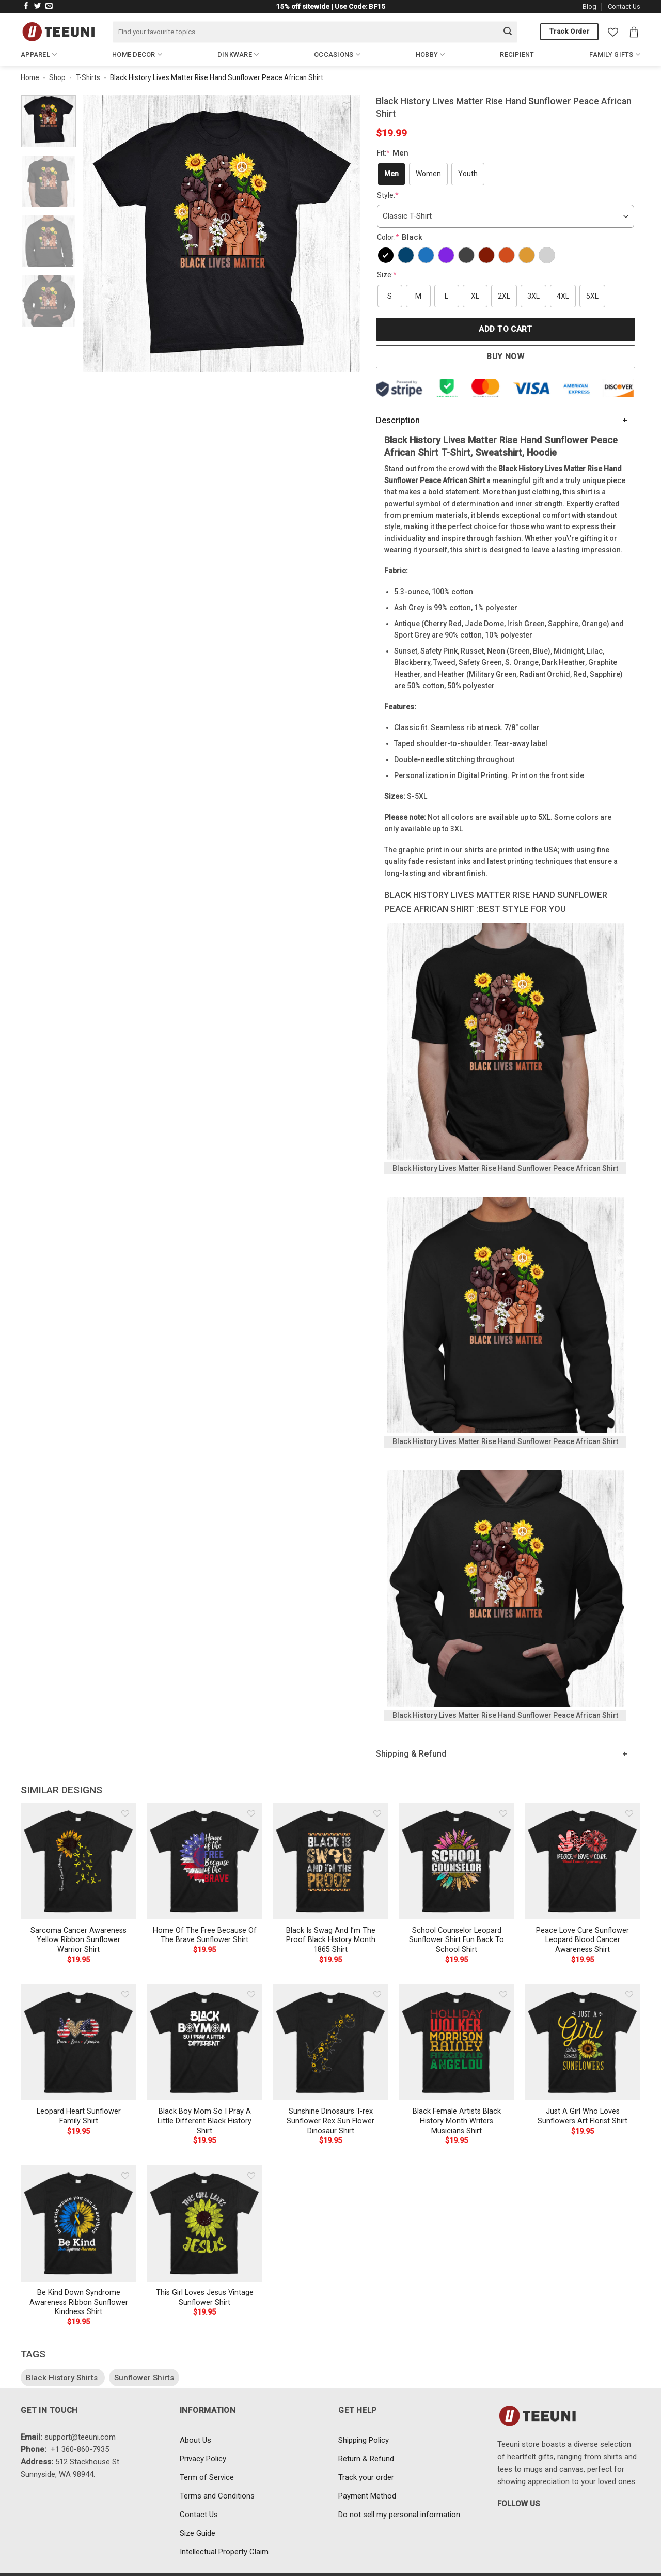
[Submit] (507, 32)
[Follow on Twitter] (37, 6)
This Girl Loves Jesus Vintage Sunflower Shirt (205, 2297)
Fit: (394, 153)
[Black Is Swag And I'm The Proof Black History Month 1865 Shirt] (330, 1861)
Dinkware (238, 54)
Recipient (517, 54)
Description (398, 420)
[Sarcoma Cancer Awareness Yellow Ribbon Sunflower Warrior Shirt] (78, 1861)
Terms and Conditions (217, 2496)
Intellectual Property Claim (224, 2551)
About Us (195, 2440)
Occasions (337, 54)
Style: (388, 195)
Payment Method (367, 2496)
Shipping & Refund (411, 1754)
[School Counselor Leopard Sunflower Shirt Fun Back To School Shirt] (456, 1861)
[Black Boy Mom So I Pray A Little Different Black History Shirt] (204, 2042)
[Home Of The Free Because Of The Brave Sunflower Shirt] (204, 1861)
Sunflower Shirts (144, 2377)
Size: (387, 275)
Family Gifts (614, 54)
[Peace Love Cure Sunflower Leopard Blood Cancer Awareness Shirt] (582, 1861)
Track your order (366, 2477)
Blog (589, 6)
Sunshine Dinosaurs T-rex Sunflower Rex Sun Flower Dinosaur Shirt (330, 2121)
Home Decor (137, 54)
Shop (57, 77)
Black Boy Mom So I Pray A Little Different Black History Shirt (204, 2121)
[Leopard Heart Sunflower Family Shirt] (78, 2042)
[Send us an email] (49, 6)
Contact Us (624, 6)
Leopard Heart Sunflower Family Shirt (79, 2116)
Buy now (505, 356)
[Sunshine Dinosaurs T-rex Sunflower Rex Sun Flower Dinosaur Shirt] (330, 2042)
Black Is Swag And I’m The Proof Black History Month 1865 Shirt (330, 1940)
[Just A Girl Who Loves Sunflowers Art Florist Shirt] (582, 2042)
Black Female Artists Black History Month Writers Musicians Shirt (457, 2121)
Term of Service (207, 2477)
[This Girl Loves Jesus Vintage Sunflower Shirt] (204, 2223)
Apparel (39, 54)
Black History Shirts (63, 2377)
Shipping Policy (363, 2440)
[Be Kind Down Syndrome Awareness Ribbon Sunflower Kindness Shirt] (78, 2223)
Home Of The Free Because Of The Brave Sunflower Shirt (205, 1935)
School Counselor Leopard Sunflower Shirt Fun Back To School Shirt (456, 1940)
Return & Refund (366, 2458)
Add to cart (505, 329)
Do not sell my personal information (399, 2514)
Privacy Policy (203, 2458)
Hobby (430, 54)
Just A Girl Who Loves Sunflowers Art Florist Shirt (582, 2116)
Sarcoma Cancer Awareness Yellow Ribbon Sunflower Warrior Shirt (78, 1940)
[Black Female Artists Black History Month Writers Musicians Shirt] (456, 2042)
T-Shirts (88, 77)
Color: (401, 237)
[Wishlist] (613, 32)
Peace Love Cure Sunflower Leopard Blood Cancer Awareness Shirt (582, 1940)
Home (30, 77)
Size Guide (197, 2533)
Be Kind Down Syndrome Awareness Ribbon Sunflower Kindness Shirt (78, 2302)
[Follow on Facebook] (26, 6)
